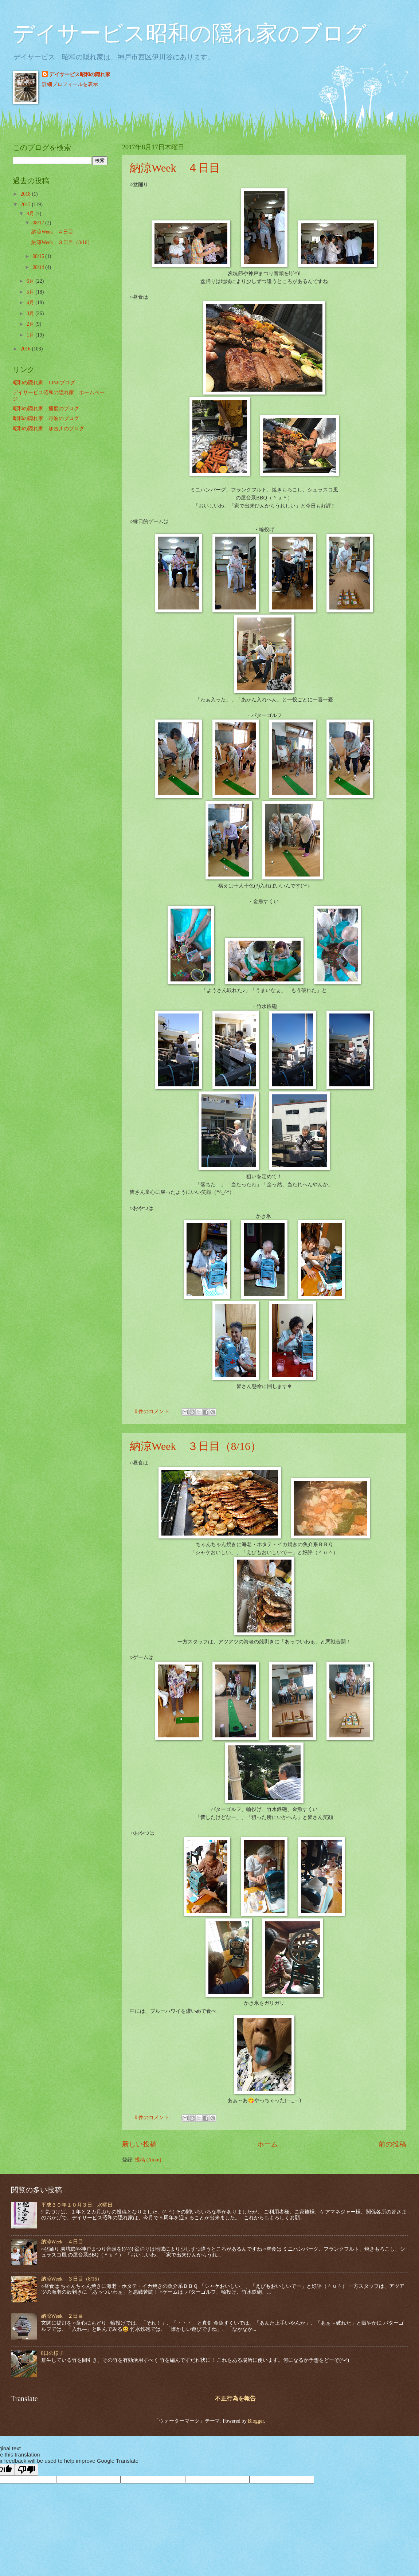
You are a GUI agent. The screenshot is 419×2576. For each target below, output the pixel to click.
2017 (26, 204)
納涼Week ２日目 (62, 2316)
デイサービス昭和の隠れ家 (79, 74)
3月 (31, 313)
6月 (31, 281)
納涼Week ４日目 (175, 168)
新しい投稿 (139, 2144)
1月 (31, 335)
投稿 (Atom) (148, 2160)
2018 (26, 194)
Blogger (256, 2421)
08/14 (38, 267)
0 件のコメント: (153, 1411)
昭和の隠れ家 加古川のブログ (48, 428)
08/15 (38, 256)
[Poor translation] (26, 2470)
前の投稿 (392, 2144)
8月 (31, 213)
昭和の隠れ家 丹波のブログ (46, 418)
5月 (31, 292)
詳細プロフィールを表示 (70, 84)
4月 (31, 302)
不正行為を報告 (235, 2398)
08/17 (38, 223)
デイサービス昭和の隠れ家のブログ (190, 33)
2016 (26, 349)
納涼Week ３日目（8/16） (195, 1446)
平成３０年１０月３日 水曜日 (77, 2205)
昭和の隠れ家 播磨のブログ (46, 408)
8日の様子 (52, 2353)
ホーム (267, 2144)
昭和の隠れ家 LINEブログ (44, 382)
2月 (31, 324)
